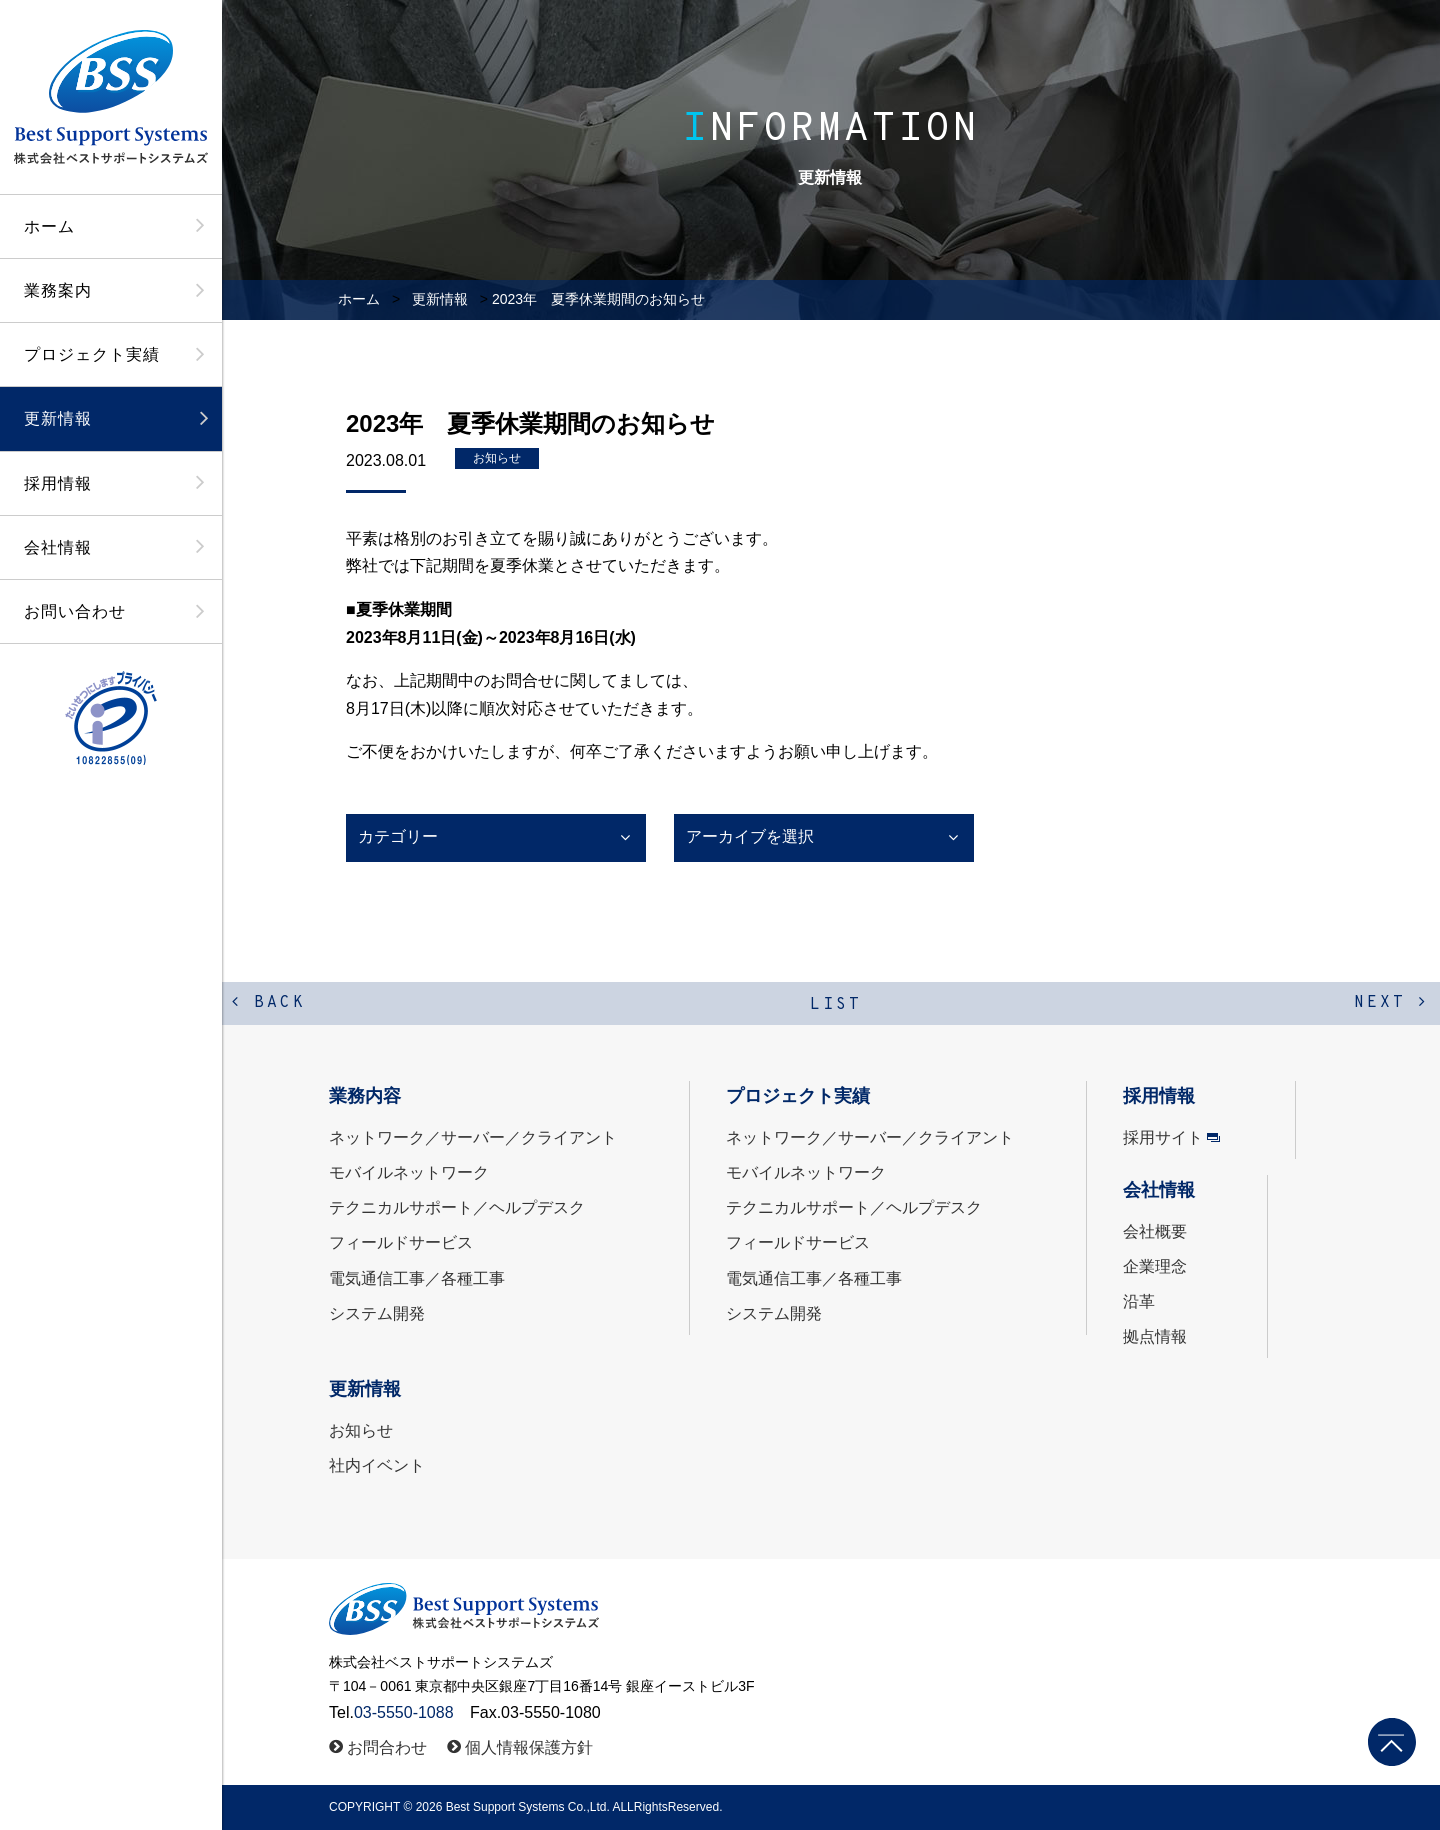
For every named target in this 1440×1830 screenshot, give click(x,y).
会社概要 (1155, 1231)
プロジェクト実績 (92, 354)
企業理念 (1155, 1266)
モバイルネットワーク (409, 1172)
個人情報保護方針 (529, 1747)
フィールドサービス (401, 1242)
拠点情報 (1155, 1336)
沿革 (1139, 1301)
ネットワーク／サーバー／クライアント (473, 1137)
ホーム (49, 226)
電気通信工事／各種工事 (417, 1278)
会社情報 (58, 547)
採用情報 (58, 483)
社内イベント (377, 1465)
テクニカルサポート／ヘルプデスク (457, 1207)
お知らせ (497, 458)
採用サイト (1163, 1137)
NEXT (1391, 1003)
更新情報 (58, 418)
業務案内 (58, 290)
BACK (269, 1003)
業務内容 (365, 1096)
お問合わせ (387, 1747)
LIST (836, 1005)
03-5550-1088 (404, 1712)
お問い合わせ (75, 611)
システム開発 (377, 1313)
